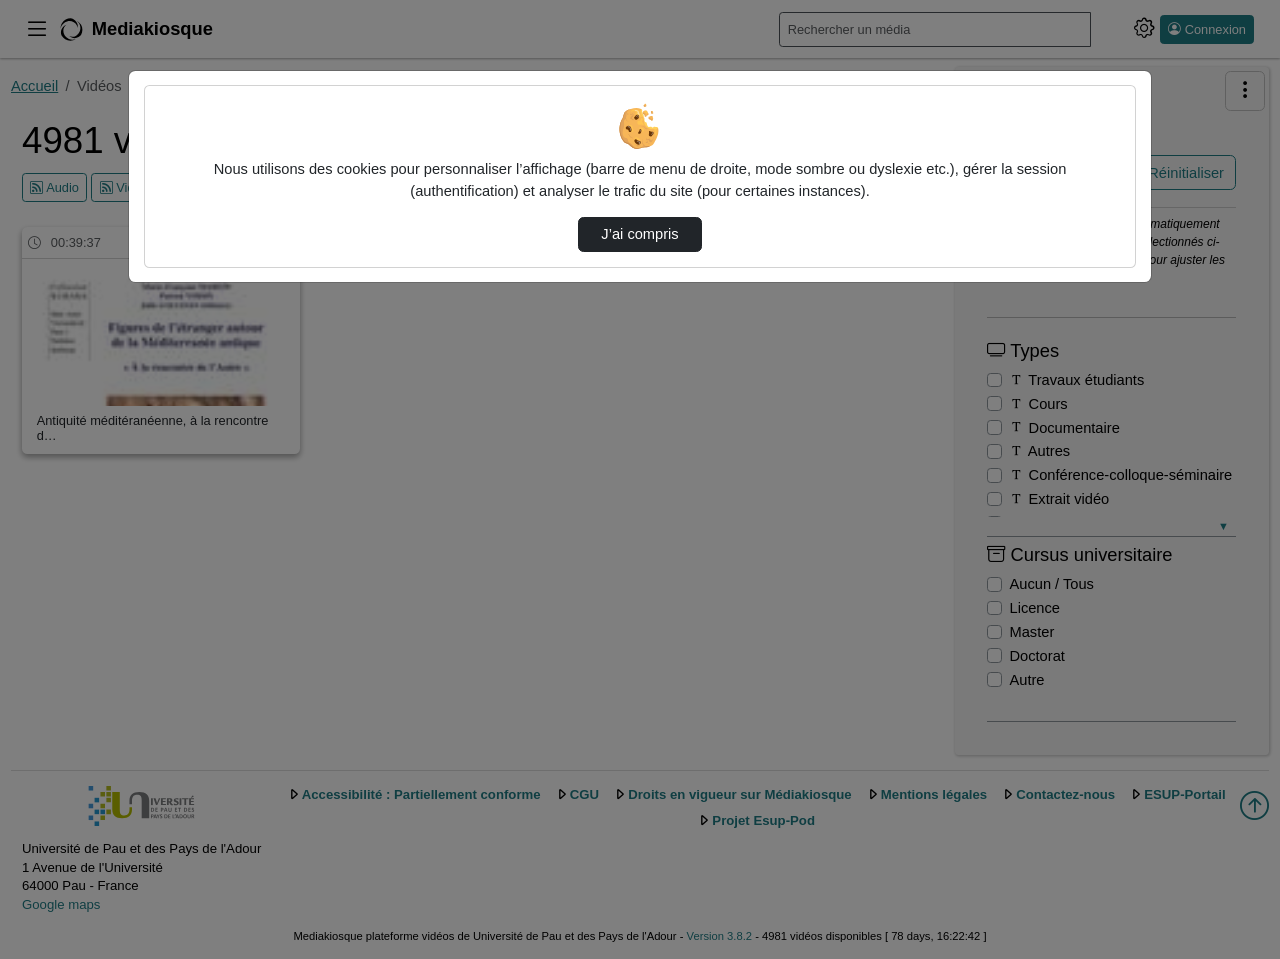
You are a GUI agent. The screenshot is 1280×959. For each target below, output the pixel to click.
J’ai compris (639, 234)
